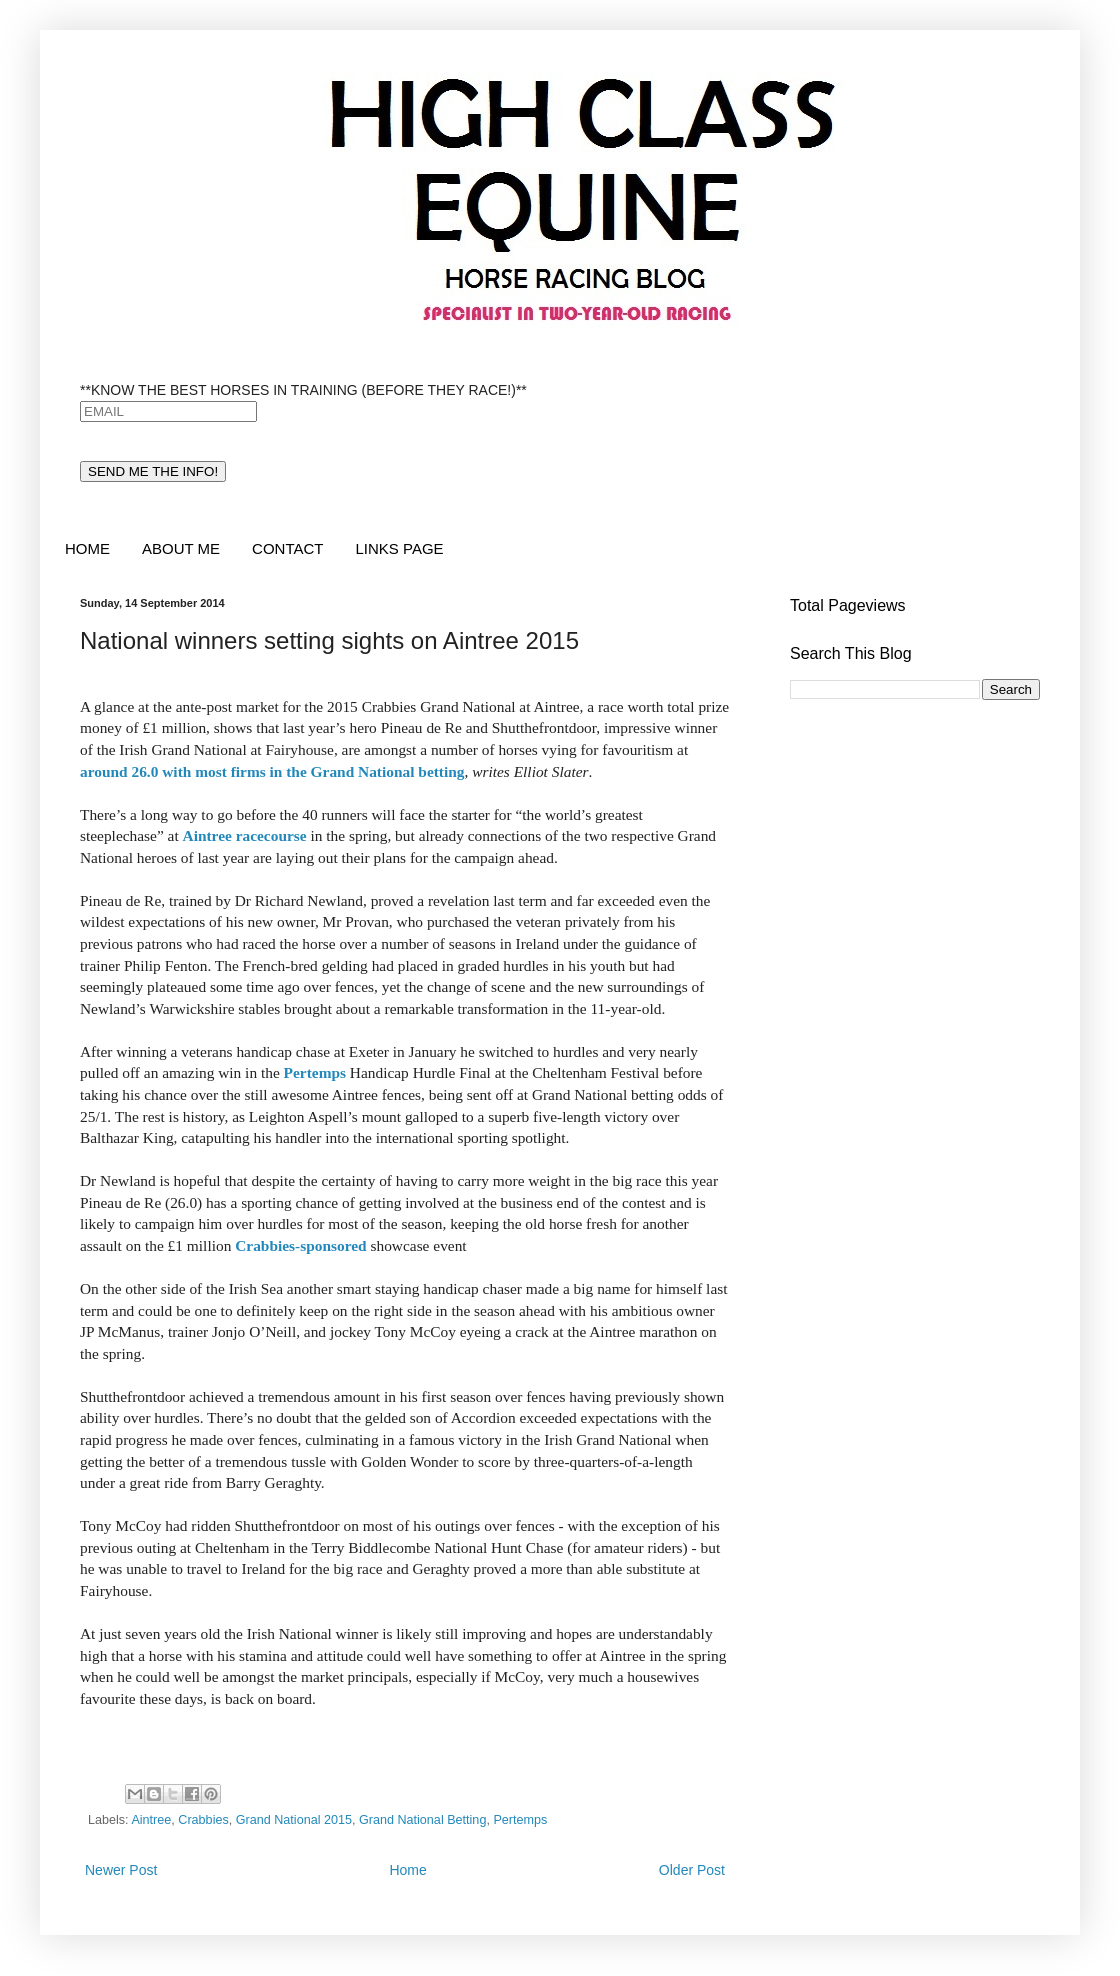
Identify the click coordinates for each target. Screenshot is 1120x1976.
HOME (87, 548)
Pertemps (315, 1072)
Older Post (692, 1870)
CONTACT (287, 548)
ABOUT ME (181, 548)
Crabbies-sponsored (300, 1245)
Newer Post (121, 1870)
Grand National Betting (422, 1820)
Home (407, 1870)
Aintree (151, 1820)
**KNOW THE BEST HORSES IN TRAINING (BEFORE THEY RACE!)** (303, 390)
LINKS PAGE (399, 548)
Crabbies (203, 1820)
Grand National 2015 (294, 1820)
